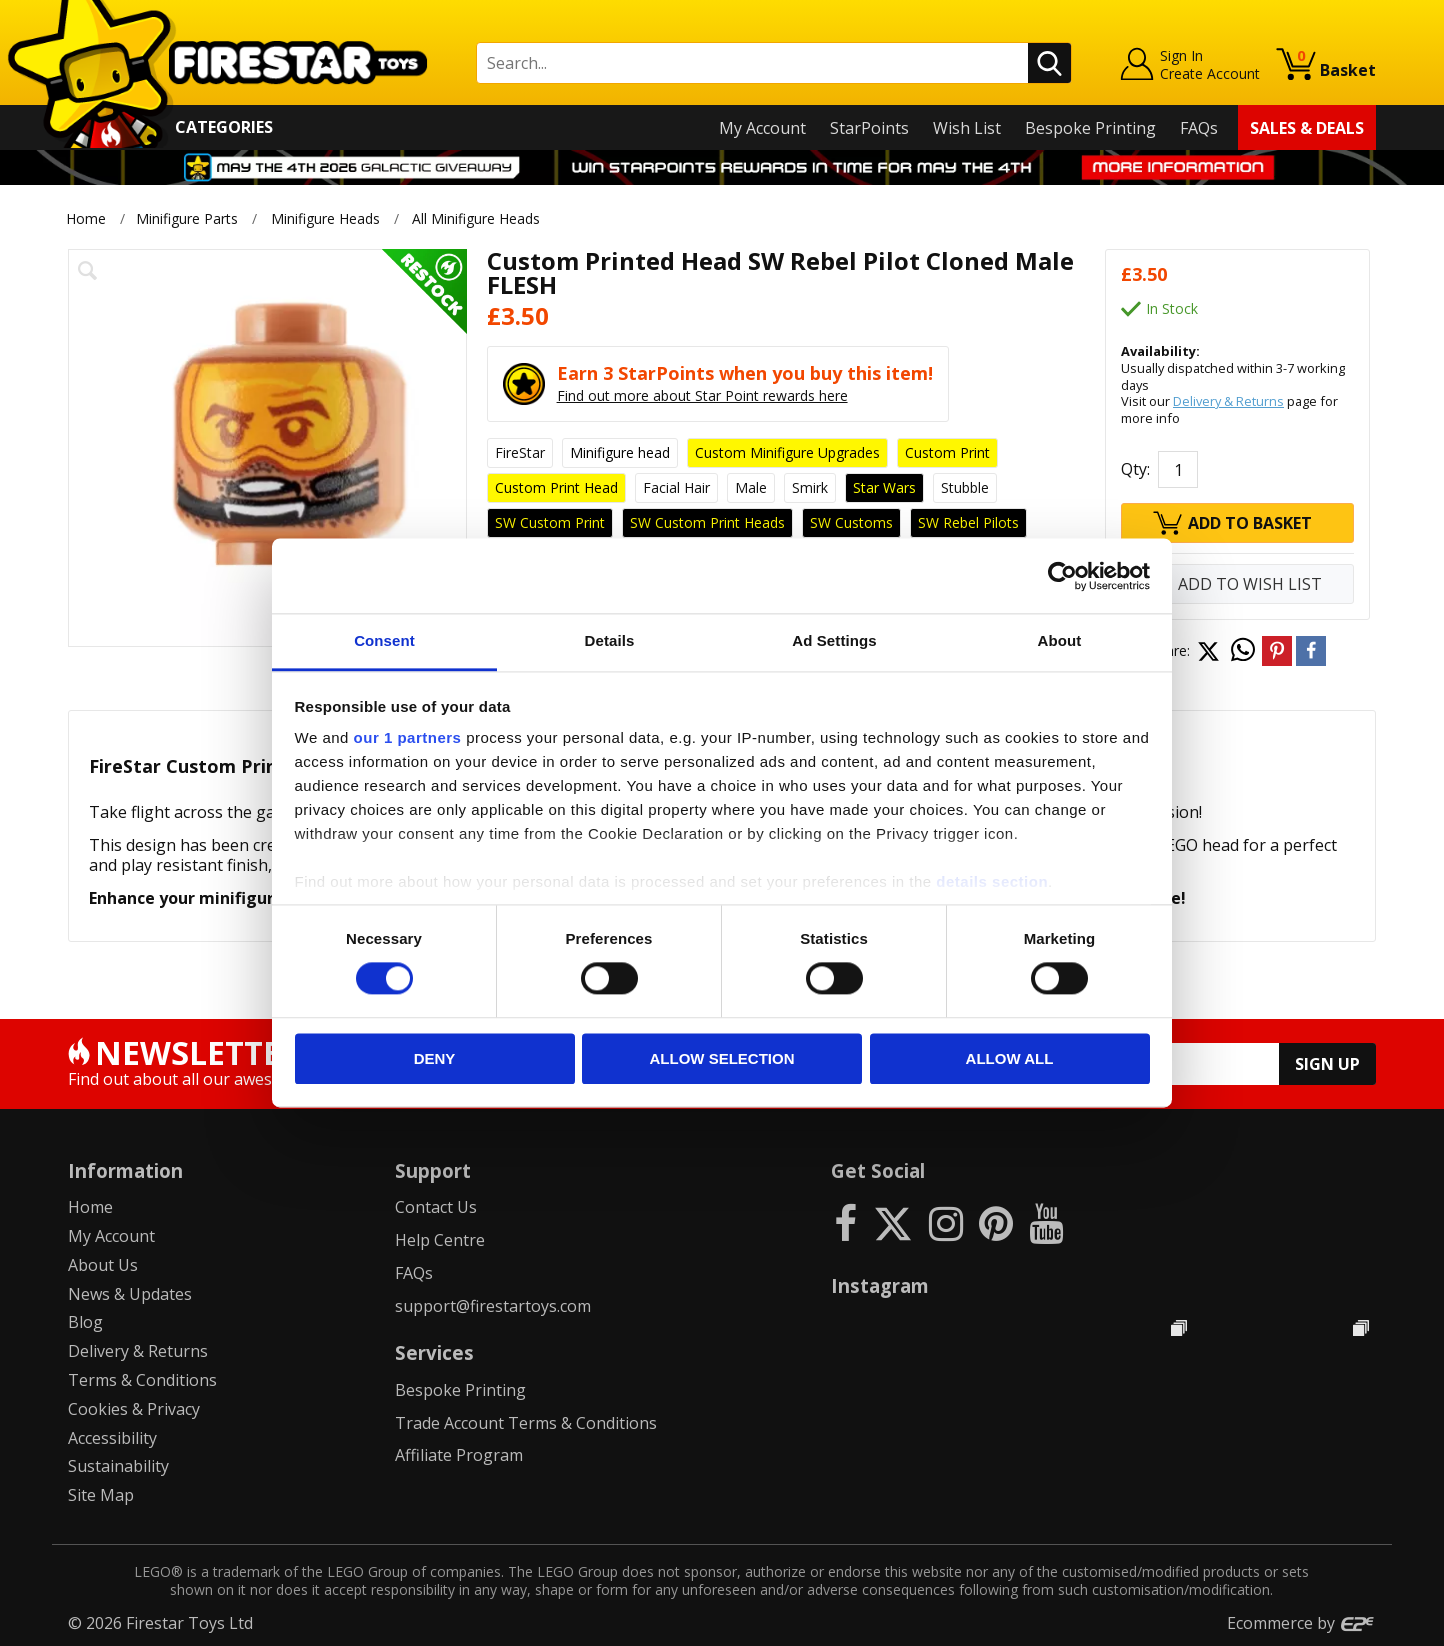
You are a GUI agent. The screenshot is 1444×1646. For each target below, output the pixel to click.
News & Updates (130, 1294)
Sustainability (118, 1466)
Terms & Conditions (142, 1380)
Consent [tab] (384, 640)
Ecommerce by (1301, 1623)
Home (86, 218)
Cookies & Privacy (134, 1409)
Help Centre (440, 1240)
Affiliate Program (459, 1455)
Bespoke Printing (1090, 128)
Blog (85, 1322)
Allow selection (722, 1058)
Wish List (967, 128)
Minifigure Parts (187, 218)
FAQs (1199, 128)
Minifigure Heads (325, 218)
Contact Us (436, 1207)
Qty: (1135, 469)
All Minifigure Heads (478, 218)
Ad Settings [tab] (834, 640)
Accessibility (112, 1438)
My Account (762, 128)
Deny (435, 1058)
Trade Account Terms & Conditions (526, 1423)
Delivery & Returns (1228, 401)
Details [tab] (610, 640)
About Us (103, 1265)
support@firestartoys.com (493, 1306)
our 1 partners (408, 737)
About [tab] (1060, 640)
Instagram (880, 1285)
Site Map (101, 1495)
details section (992, 881)
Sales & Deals (1307, 128)
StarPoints (869, 128)
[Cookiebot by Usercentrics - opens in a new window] (1062, 576)
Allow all (1010, 1058)
